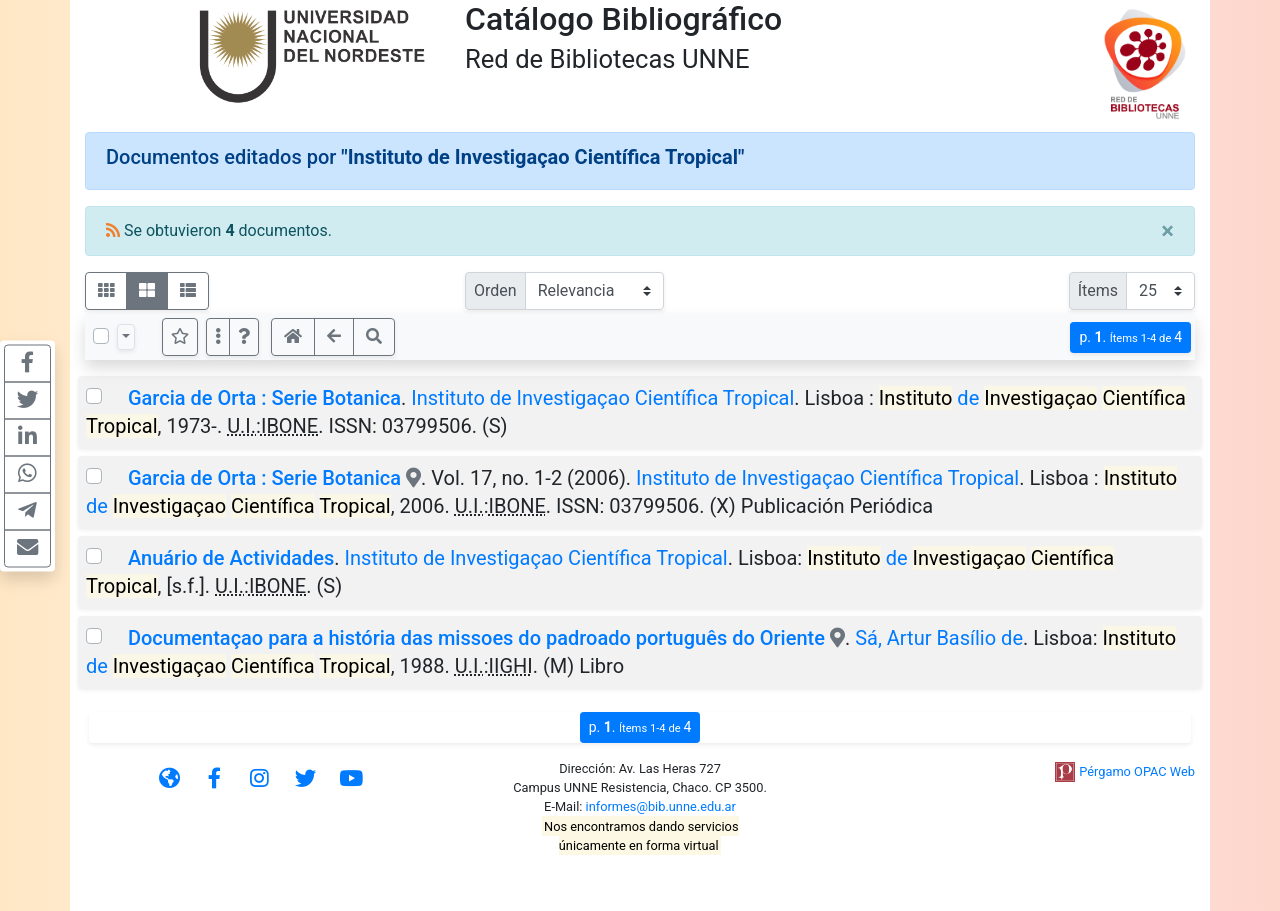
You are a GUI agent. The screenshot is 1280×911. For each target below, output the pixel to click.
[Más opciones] (218, 337)
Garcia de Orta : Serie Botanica (264, 398)
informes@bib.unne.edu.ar (661, 806)
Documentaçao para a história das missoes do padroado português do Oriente (476, 638)
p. (1130, 337)
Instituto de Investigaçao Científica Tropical (602, 398)
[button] (244, 337)
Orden (495, 290)
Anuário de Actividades (231, 558)
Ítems (1098, 290)
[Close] (1167, 231)
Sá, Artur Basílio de (939, 638)
